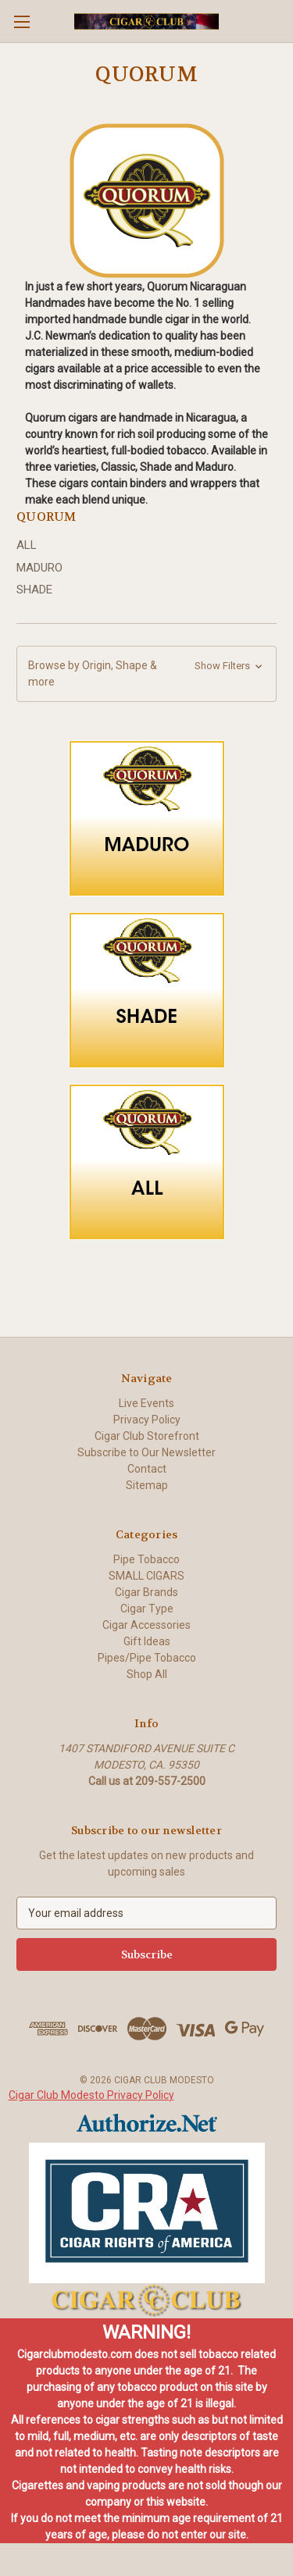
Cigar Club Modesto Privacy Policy (91, 2095)
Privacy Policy (146, 1419)
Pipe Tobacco (146, 1559)
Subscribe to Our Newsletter (146, 1452)
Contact (146, 1469)
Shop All (147, 1674)
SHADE (34, 590)
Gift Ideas (146, 1641)
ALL (26, 545)
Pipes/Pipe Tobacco (147, 1657)
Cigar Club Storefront (147, 1436)
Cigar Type (146, 1608)
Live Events (146, 1403)
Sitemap (147, 1485)
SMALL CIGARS (146, 1575)
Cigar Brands (146, 1592)
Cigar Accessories (146, 1625)
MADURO (39, 568)
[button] (146, 674)
